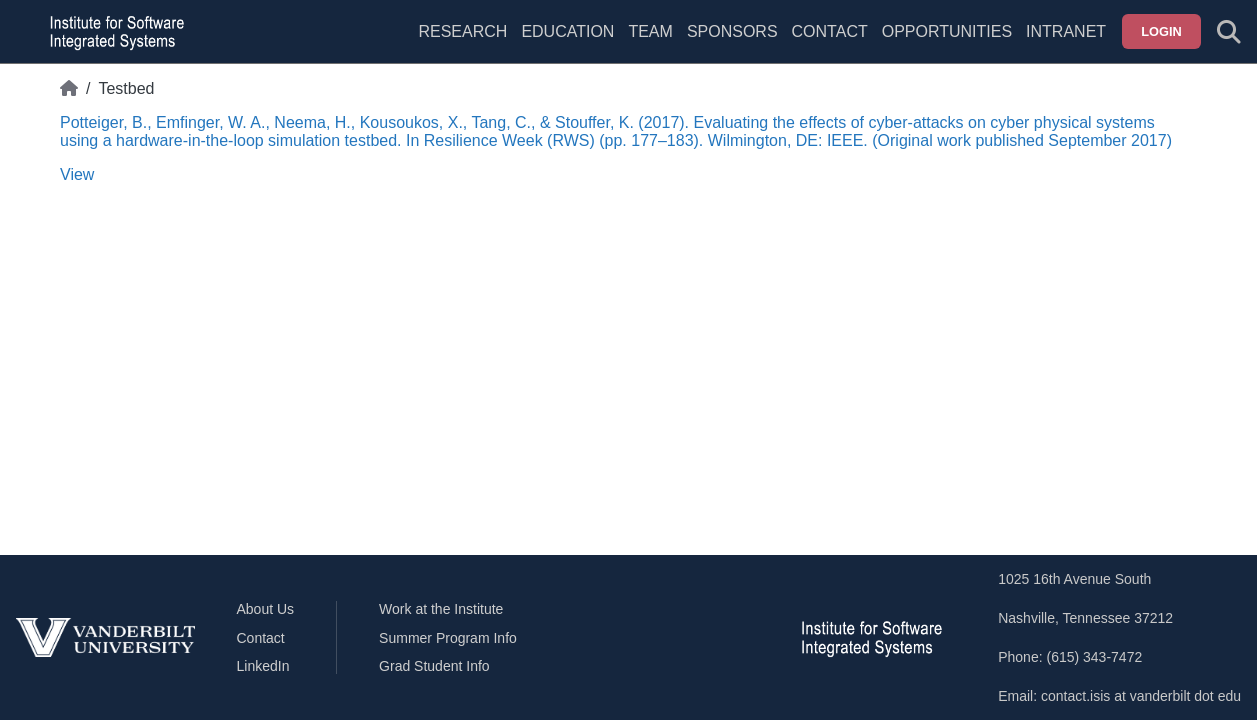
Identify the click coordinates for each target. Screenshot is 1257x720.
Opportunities (947, 31)
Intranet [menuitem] (1066, 31)
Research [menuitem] (462, 31)
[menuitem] (650, 44)
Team (650, 31)
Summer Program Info (448, 638)
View (77, 174)
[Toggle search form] (1229, 32)
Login (1161, 31)
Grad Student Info (434, 666)
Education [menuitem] (567, 31)
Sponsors (732, 31)
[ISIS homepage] (112, 32)
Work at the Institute (441, 609)
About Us (266, 609)
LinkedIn (263, 666)
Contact (830, 31)
